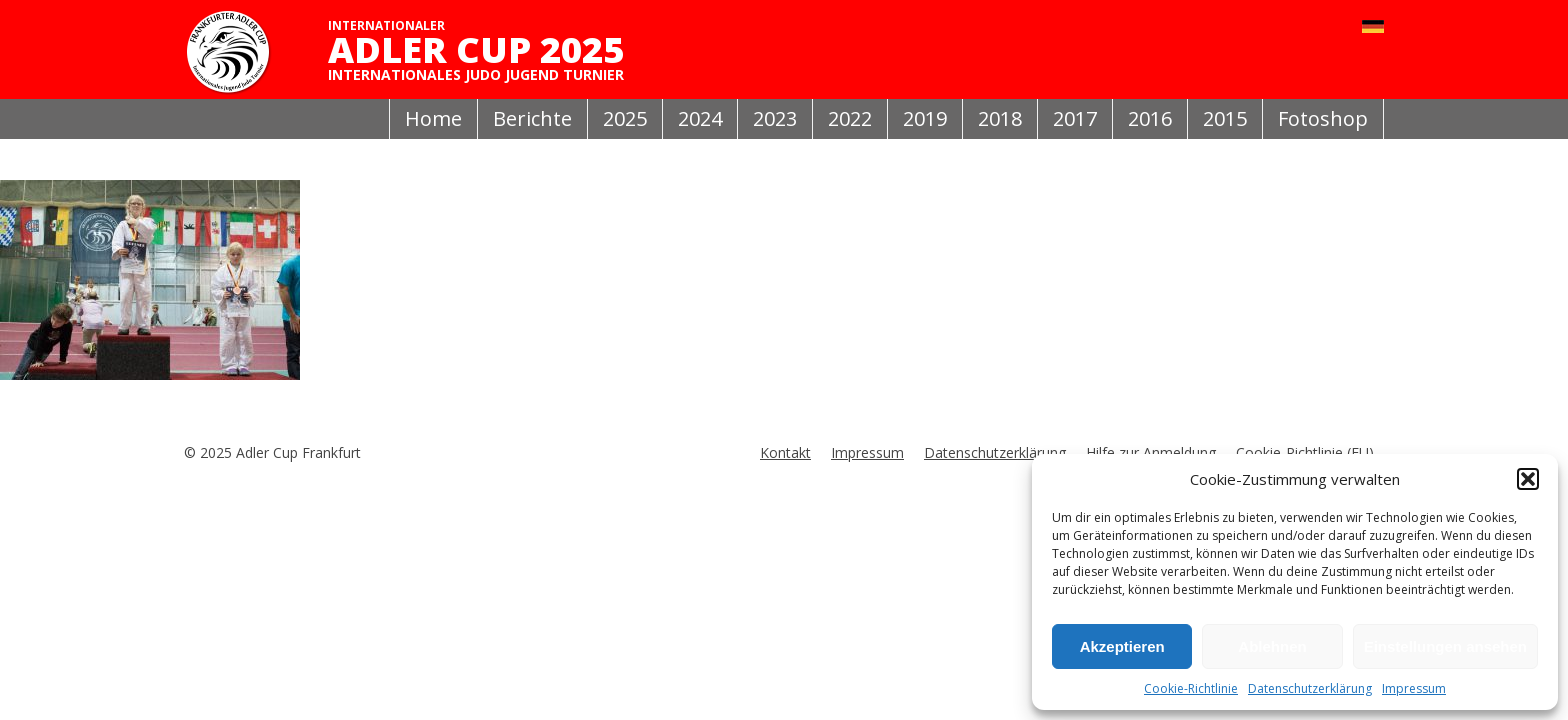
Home (433, 118)
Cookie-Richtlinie (1191, 688)
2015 (1225, 118)
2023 (775, 118)
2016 (1150, 118)
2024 (700, 118)
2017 (1075, 118)
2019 (925, 118)
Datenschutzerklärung (1310, 688)
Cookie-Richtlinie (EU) (1305, 452)
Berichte (532, 118)
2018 (1000, 118)
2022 (850, 118)
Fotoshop (1323, 118)
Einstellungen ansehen (1445, 646)
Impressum (1414, 688)
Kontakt (785, 452)
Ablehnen (1272, 646)
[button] (1528, 479)
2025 (625, 118)
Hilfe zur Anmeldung (1151, 452)
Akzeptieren (1122, 646)
